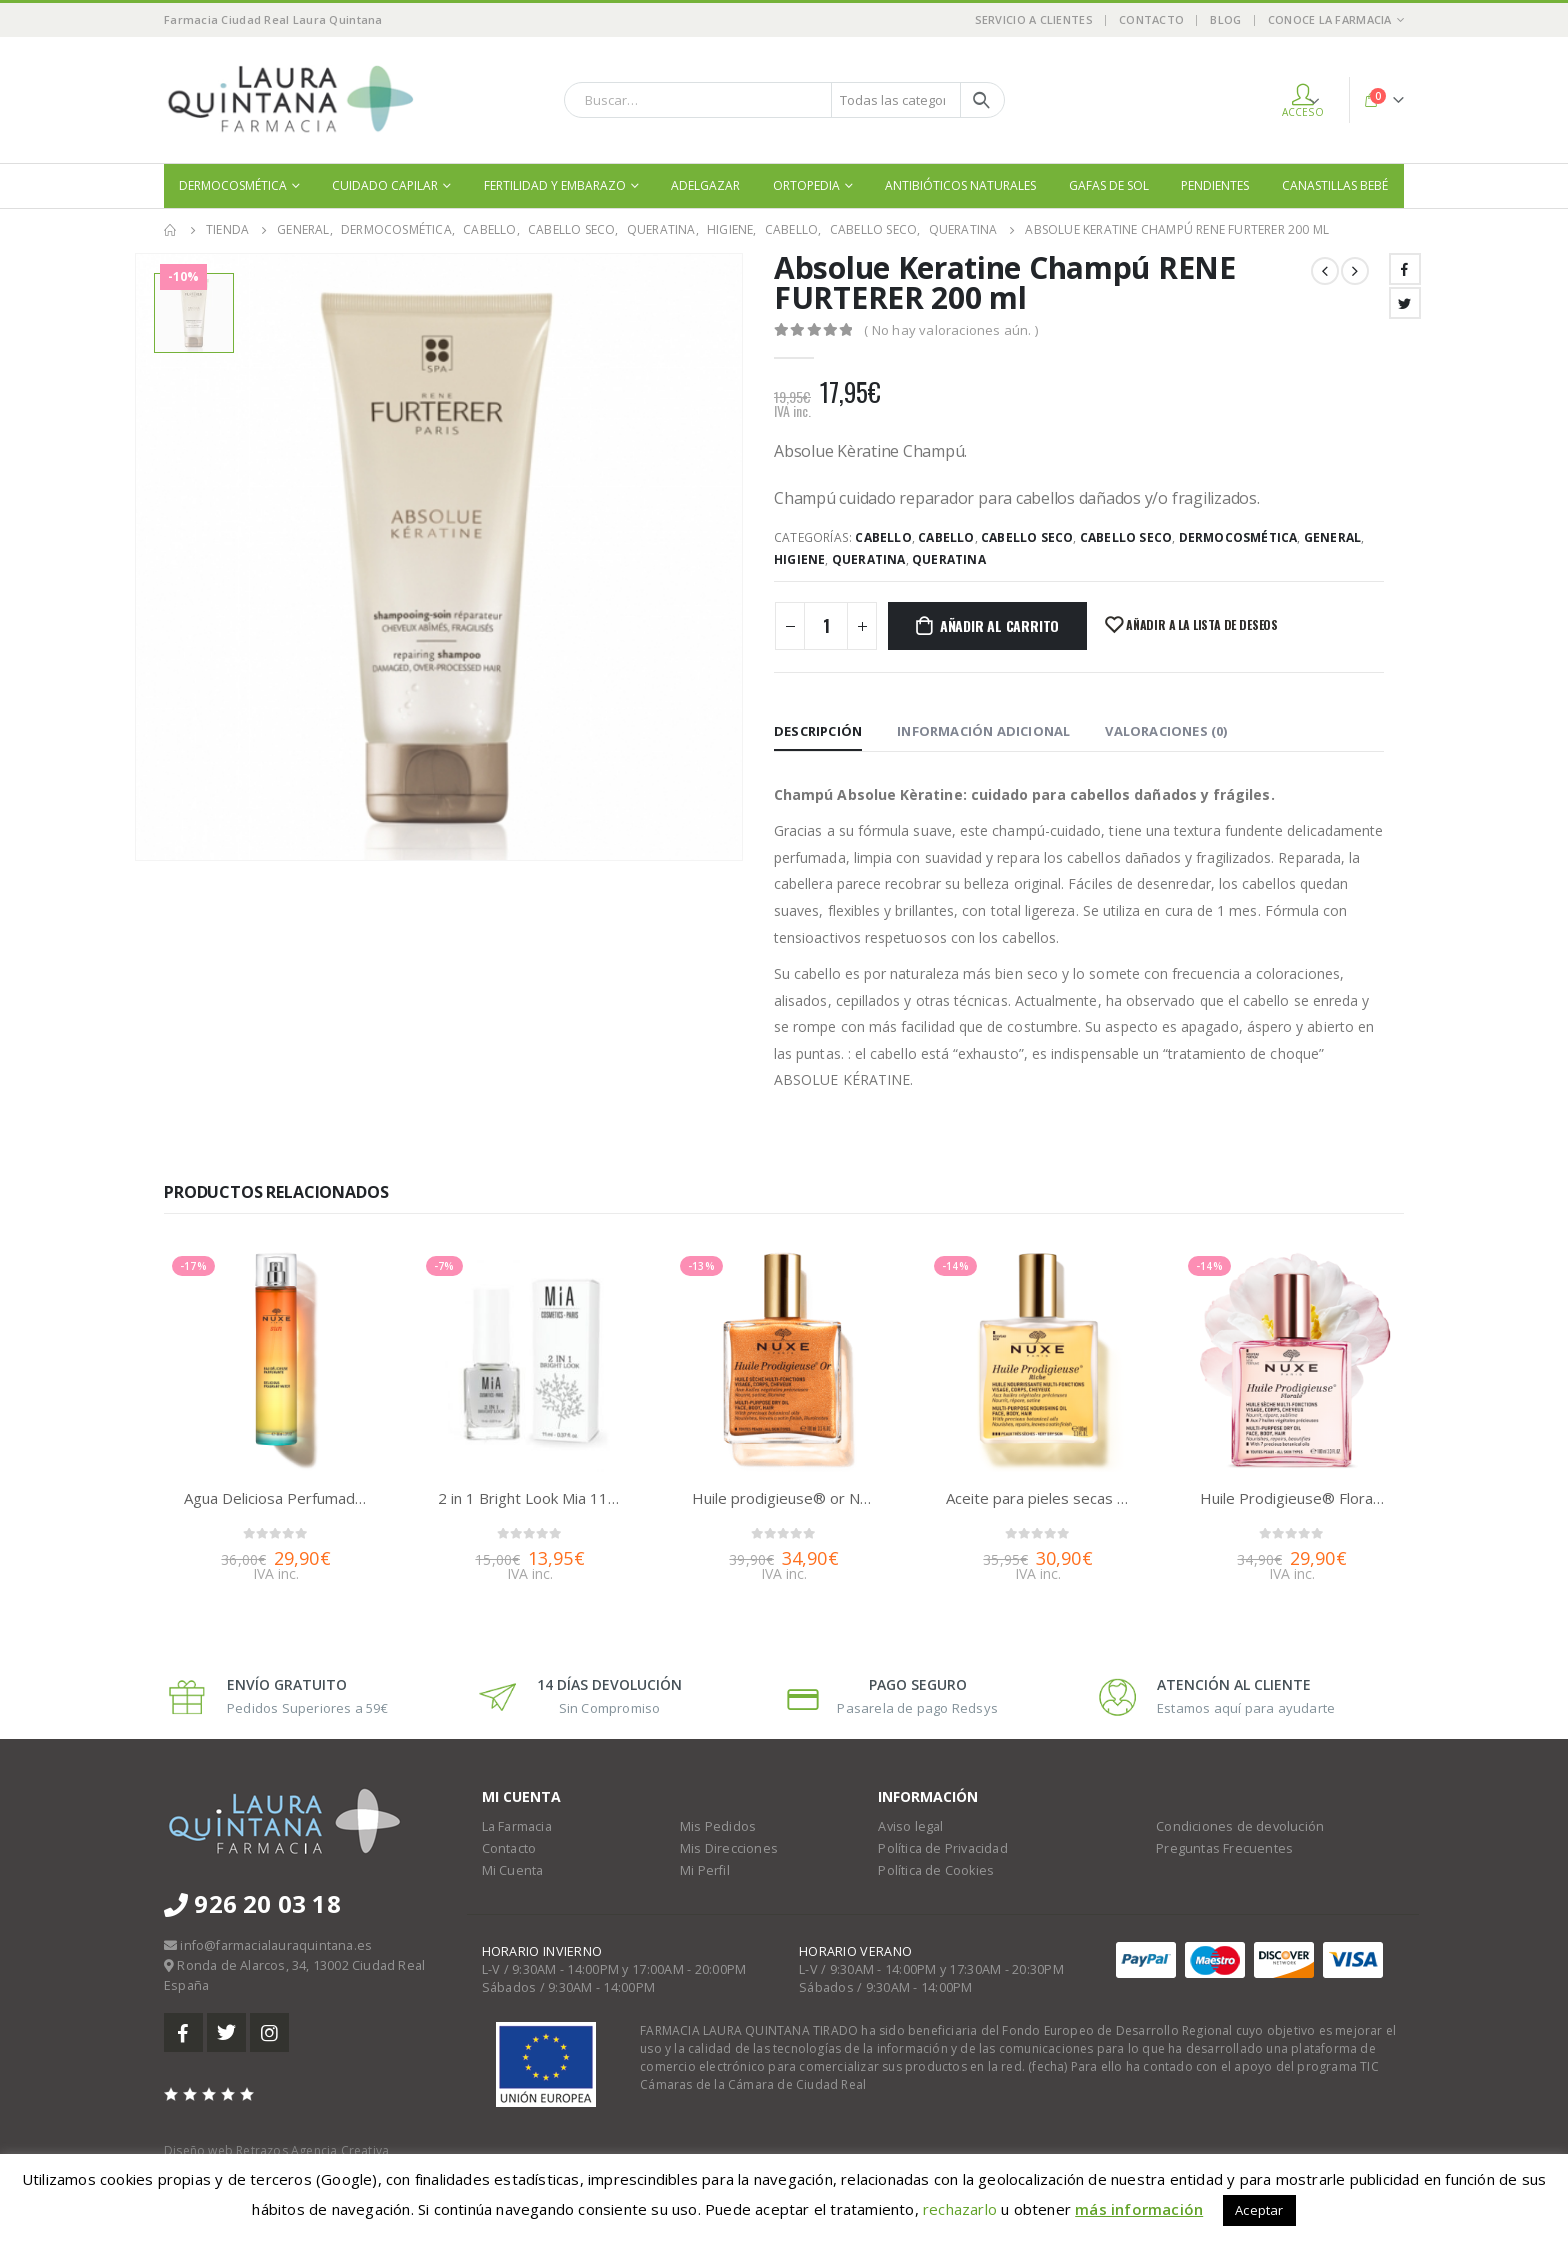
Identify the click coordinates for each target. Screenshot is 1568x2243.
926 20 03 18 (252, 1903)
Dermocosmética (233, 185)
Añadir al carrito (999, 625)
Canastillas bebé (1335, 185)
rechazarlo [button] (960, 2209)
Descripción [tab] (818, 731)
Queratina (869, 559)
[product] (276, 1360)
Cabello (883, 537)
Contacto (1151, 19)
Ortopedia (806, 185)
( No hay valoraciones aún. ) (951, 330)
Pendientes (1215, 185)
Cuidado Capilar (385, 185)
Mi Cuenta (513, 1870)
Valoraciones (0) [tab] (1166, 731)
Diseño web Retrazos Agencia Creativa (276, 2150)
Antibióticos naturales (960, 185)
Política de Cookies (936, 1870)
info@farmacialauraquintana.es (276, 1945)
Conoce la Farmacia (1330, 19)
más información (1139, 2209)
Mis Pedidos (718, 1826)
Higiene (799, 559)
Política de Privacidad (942, 1848)
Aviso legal (910, 1826)
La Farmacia (517, 1826)
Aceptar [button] (1259, 2210)
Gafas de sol (1109, 185)
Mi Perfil (705, 1870)
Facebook (1405, 269)
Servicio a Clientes (1034, 19)
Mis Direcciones (729, 1848)
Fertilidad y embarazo (555, 185)
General (1332, 537)
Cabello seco (1027, 537)
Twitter (1405, 303)
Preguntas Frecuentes (1224, 1848)
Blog (1225, 19)
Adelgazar (705, 185)
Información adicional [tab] (983, 731)
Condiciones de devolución (1240, 1826)
